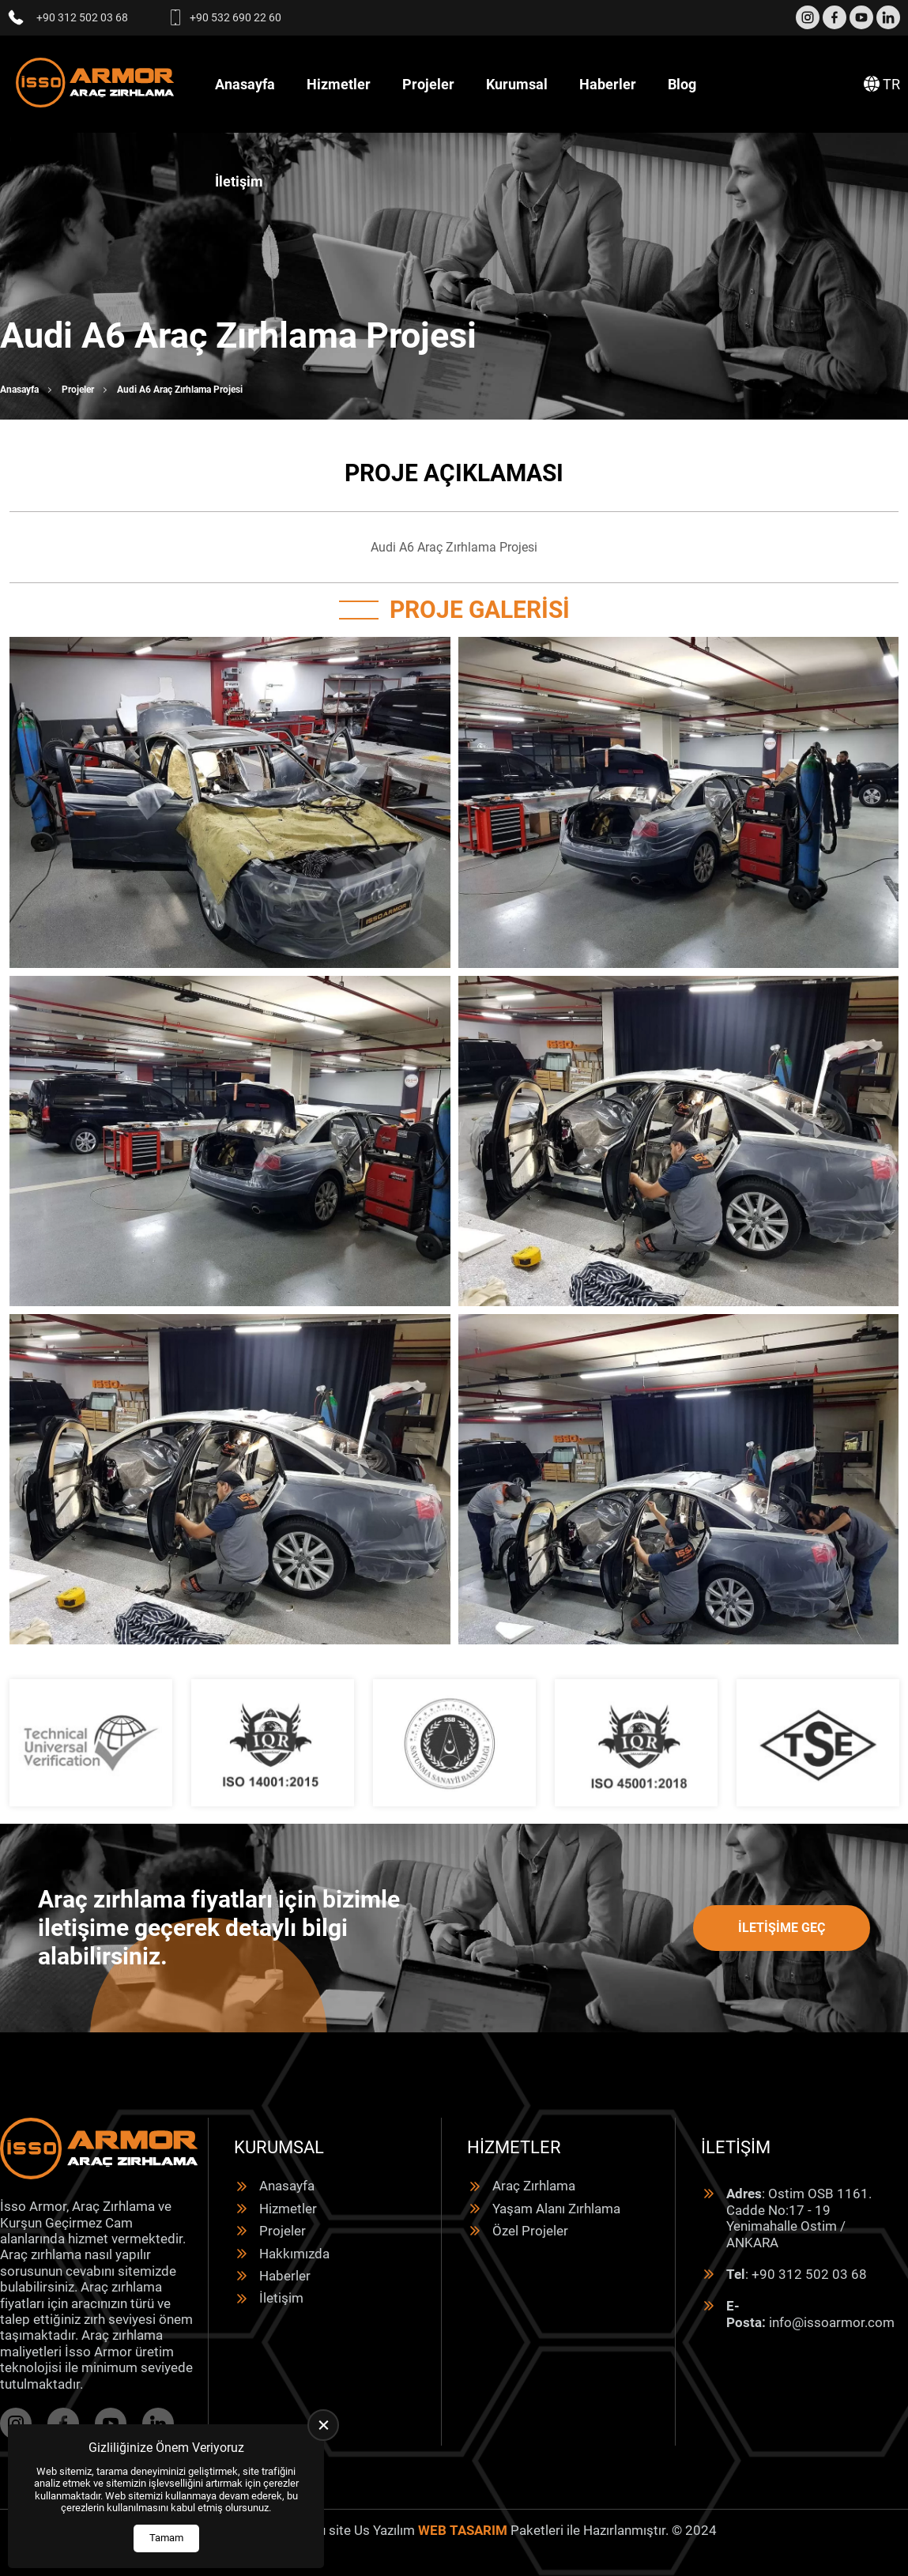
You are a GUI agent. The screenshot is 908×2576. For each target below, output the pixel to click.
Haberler (607, 84)
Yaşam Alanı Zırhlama (556, 2208)
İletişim (239, 181)
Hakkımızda (294, 2254)
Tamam (166, 2538)
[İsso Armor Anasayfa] (95, 84)
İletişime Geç (781, 1927)
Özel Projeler (530, 2231)
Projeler (428, 84)
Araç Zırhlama (533, 2186)
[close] (323, 2425)
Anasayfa (245, 84)
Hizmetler (339, 84)
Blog (682, 84)
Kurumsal (517, 84)
